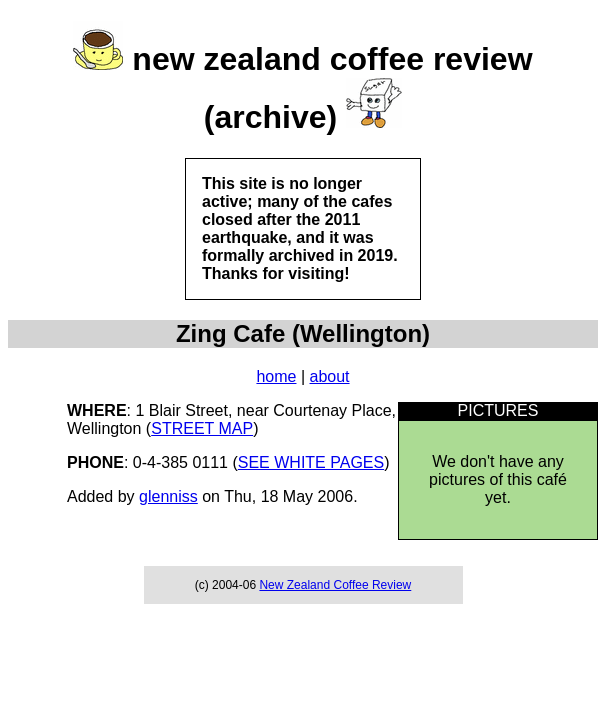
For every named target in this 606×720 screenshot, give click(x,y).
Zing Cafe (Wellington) (303, 333)
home (276, 376)
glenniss (168, 496)
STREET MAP (202, 428)
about (330, 376)
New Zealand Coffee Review (335, 585)
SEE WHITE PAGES (311, 462)
